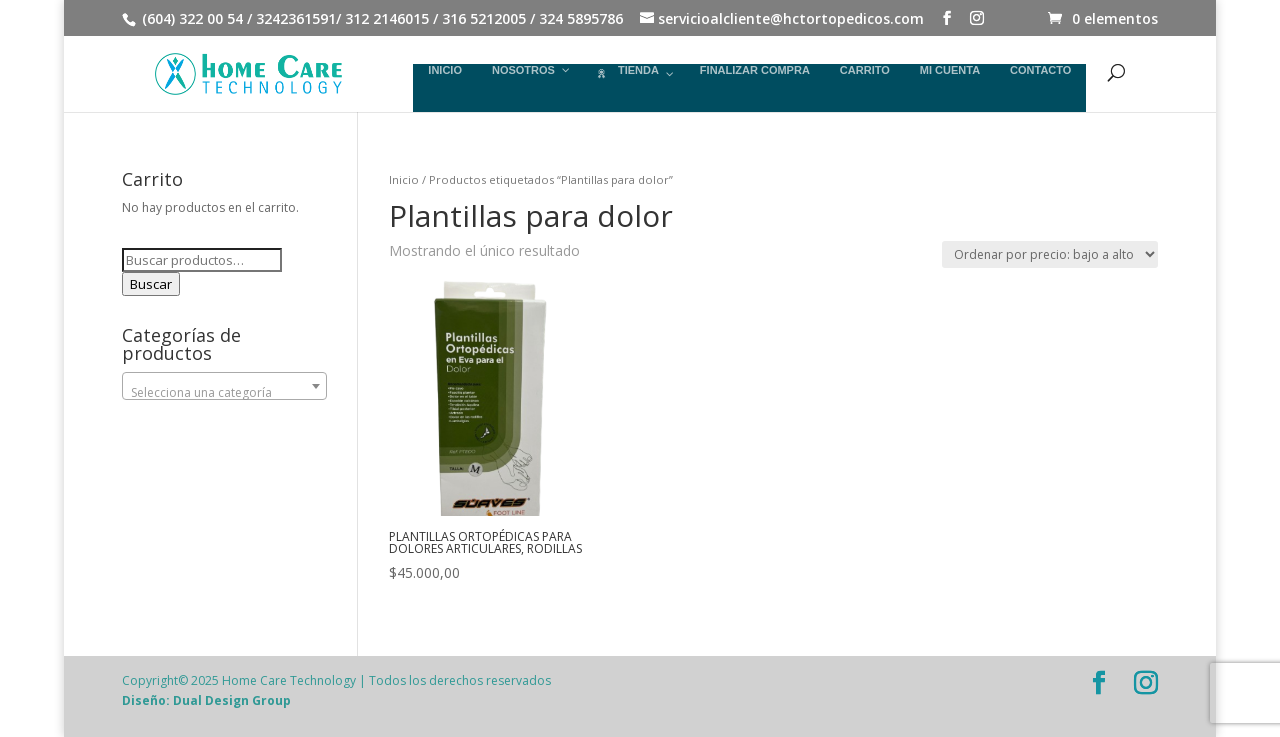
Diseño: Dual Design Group (206, 700)
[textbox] (225, 393)
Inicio (404, 179)
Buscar (151, 284)
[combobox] (225, 386)
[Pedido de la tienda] (1050, 254)
